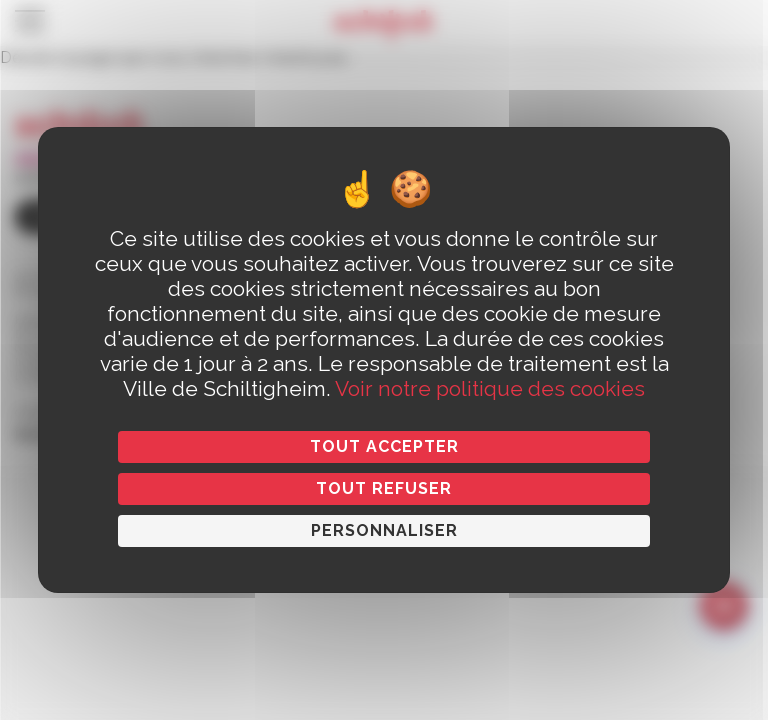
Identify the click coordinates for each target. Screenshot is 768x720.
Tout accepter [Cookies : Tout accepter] (384, 446)
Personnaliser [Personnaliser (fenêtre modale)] (384, 530)
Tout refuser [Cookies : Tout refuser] (384, 488)
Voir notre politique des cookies (490, 388)
